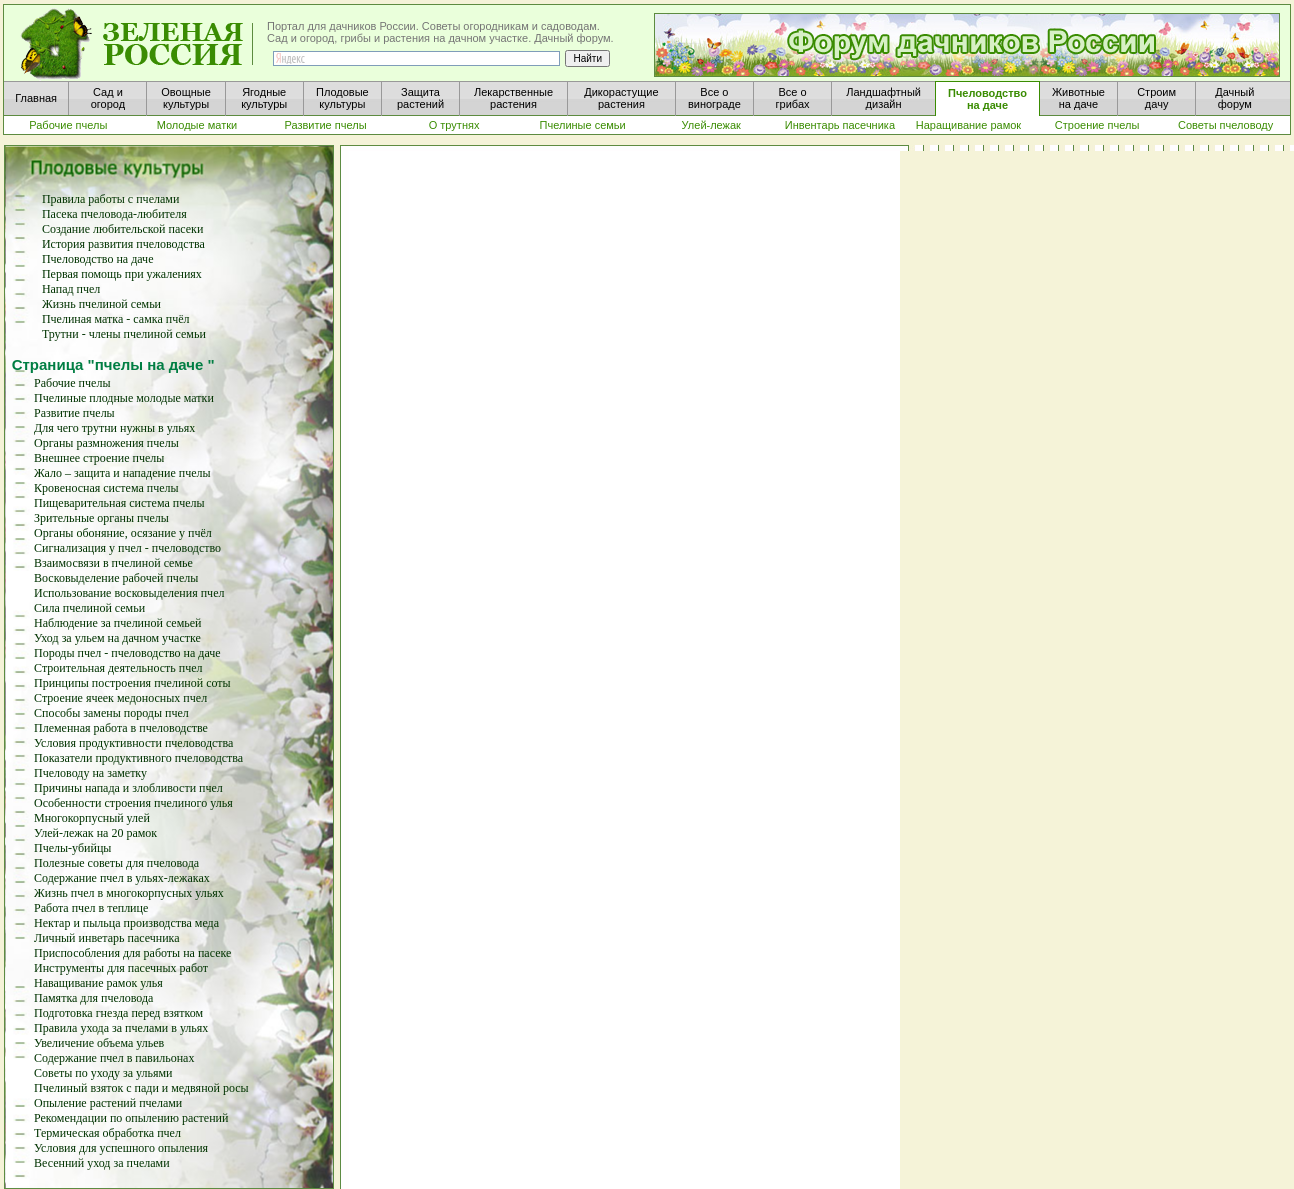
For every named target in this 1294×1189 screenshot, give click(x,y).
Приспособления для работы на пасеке (132, 953)
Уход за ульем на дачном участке (117, 638)
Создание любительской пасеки (122, 229)
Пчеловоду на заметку (90, 773)
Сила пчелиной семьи (89, 608)
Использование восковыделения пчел (129, 593)
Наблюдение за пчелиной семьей (117, 623)
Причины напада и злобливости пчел (128, 788)
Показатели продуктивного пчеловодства (138, 758)
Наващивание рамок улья (98, 983)
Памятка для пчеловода (93, 998)
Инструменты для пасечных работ (121, 968)
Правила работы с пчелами (110, 199)
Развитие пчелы (74, 413)
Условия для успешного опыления (121, 1148)
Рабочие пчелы (72, 383)
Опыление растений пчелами (108, 1103)
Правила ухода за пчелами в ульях (121, 1028)
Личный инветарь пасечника (107, 938)
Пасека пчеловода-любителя (114, 214)
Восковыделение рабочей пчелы (116, 578)
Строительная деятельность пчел (118, 668)
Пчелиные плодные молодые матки (124, 398)
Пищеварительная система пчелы (119, 503)
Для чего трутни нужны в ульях (114, 428)
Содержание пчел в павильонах (114, 1058)
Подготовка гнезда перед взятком (118, 1013)
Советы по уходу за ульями (103, 1073)
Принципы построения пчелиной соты (132, 683)
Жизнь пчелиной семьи (101, 304)
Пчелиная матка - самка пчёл (116, 319)
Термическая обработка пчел (107, 1133)
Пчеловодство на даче (98, 259)
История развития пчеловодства (123, 244)
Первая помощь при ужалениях (122, 274)
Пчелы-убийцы (72, 848)
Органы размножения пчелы (106, 443)
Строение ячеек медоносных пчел (120, 698)
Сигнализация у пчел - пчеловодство (127, 548)
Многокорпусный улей (92, 818)
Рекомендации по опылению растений (131, 1118)
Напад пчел (71, 289)
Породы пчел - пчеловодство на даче (127, 653)
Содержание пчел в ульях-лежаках (122, 878)
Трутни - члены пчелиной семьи (124, 334)
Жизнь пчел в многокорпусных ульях (129, 893)
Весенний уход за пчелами (102, 1163)
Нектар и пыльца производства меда (126, 923)
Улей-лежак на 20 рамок (95, 833)
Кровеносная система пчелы (106, 488)
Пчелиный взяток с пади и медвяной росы (141, 1088)
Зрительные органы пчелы (101, 518)
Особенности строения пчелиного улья (133, 803)
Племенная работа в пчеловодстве (121, 728)
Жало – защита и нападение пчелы (122, 473)
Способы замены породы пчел (111, 713)
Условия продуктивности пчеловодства (133, 743)
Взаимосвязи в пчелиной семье (113, 563)
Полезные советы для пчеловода (116, 863)
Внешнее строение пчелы (99, 458)
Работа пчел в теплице (91, 908)
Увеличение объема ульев (99, 1043)
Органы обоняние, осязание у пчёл (123, 533)
